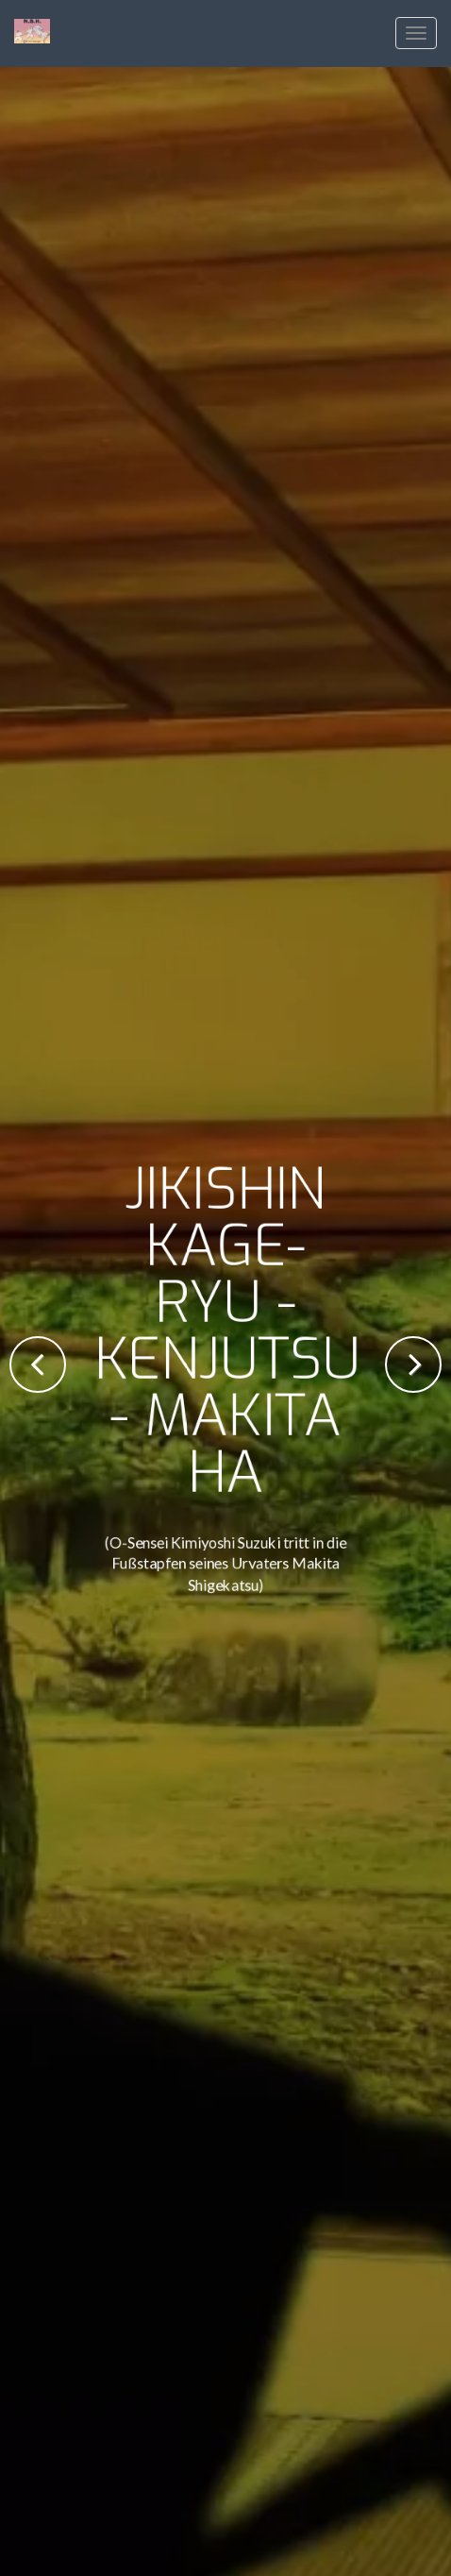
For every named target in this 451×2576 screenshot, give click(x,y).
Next (413, 1364)
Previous (37, 1364)
